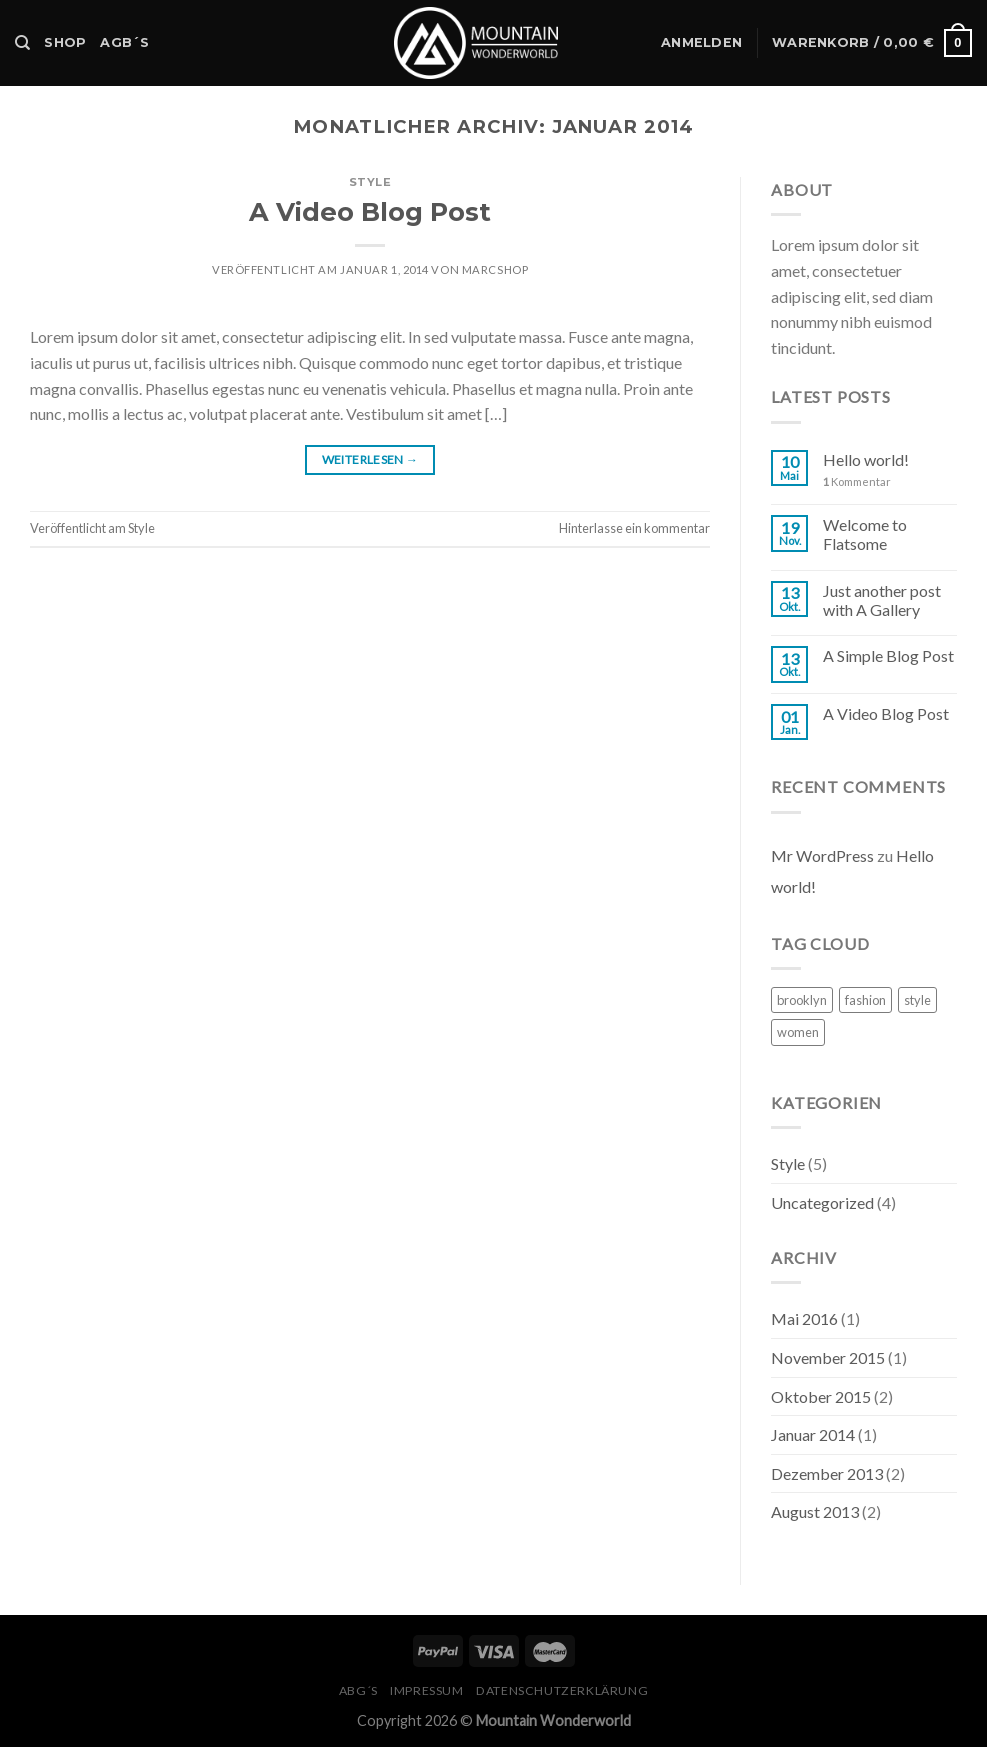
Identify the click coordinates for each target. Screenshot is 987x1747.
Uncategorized (822, 1202)
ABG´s (358, 1690)
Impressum (427, 1690)
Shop (65, 42)
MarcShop (495, 269)
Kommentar (857, 481)
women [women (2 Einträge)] (798, 1032)
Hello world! (866, 459)
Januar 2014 (813, 1434)
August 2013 (815, 1511)
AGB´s (124, 42)
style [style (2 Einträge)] (917, 1000)
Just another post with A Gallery (882, 600)
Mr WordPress (822, 855)
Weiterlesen (370, 459)
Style (370, 182)
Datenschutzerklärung (562, 1690)
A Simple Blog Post (888, 655)
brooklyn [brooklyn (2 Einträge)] (802, 1000)
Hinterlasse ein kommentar (634, 528)
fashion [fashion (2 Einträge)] (865, 1000)
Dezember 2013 (827, 1473)
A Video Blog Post (370, 211)
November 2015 (828, 1357)
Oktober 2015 (821, 1396)
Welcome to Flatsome (865, 534)
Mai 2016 (804, 1318)
